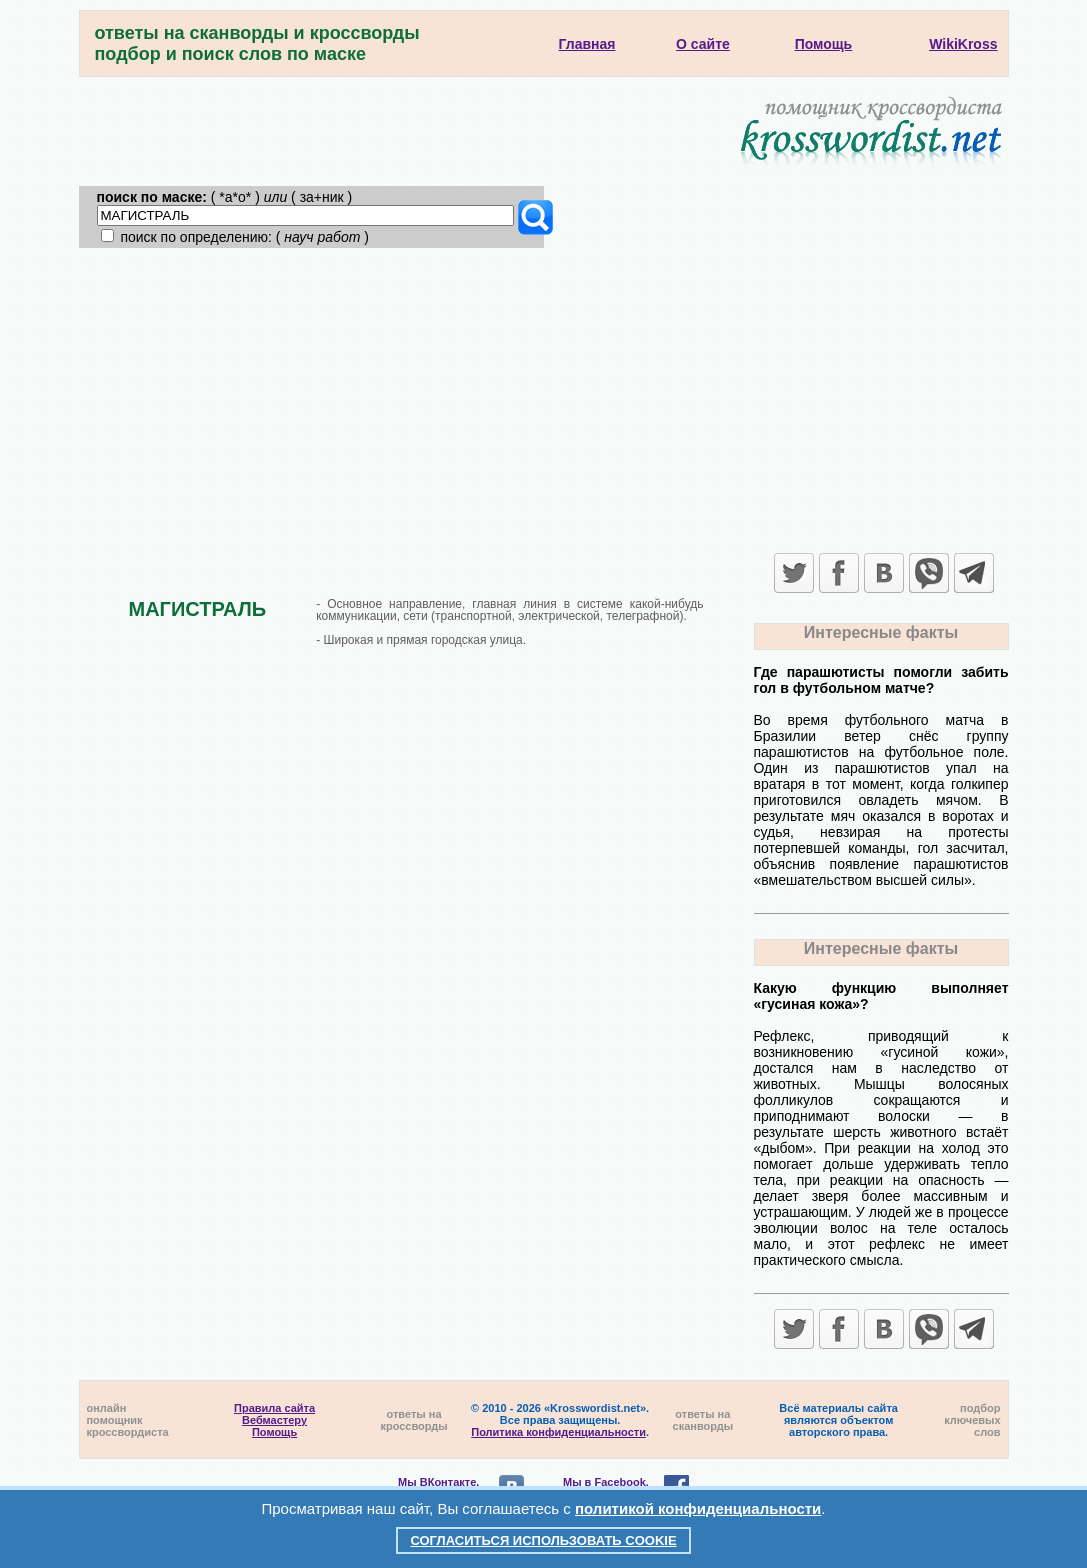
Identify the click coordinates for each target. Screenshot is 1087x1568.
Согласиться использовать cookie (543, 1540)
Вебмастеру (274, 1420)
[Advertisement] (544, 398)
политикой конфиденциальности (698, 1508)
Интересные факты (881, 632)
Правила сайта (274, 1408)
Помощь (274, 1432)
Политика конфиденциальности (558, 1432)
